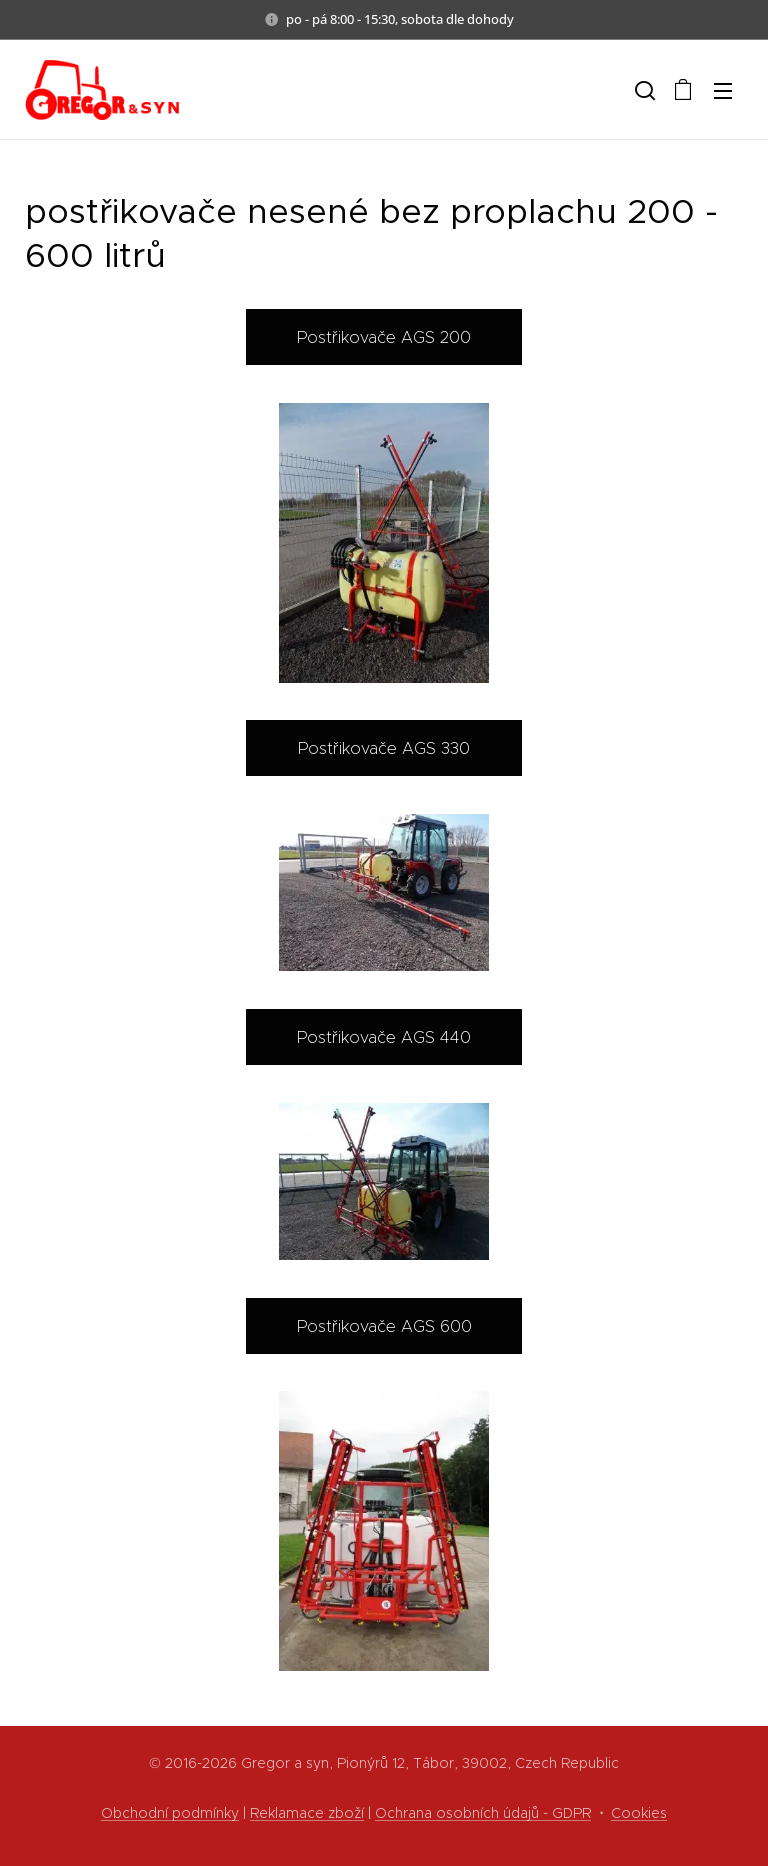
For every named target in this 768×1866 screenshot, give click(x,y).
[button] (643, 90)
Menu (723, 91)
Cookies (639, 1813)
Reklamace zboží (307, 1813)
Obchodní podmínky (170, 1813)
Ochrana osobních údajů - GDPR (483, 1813)
